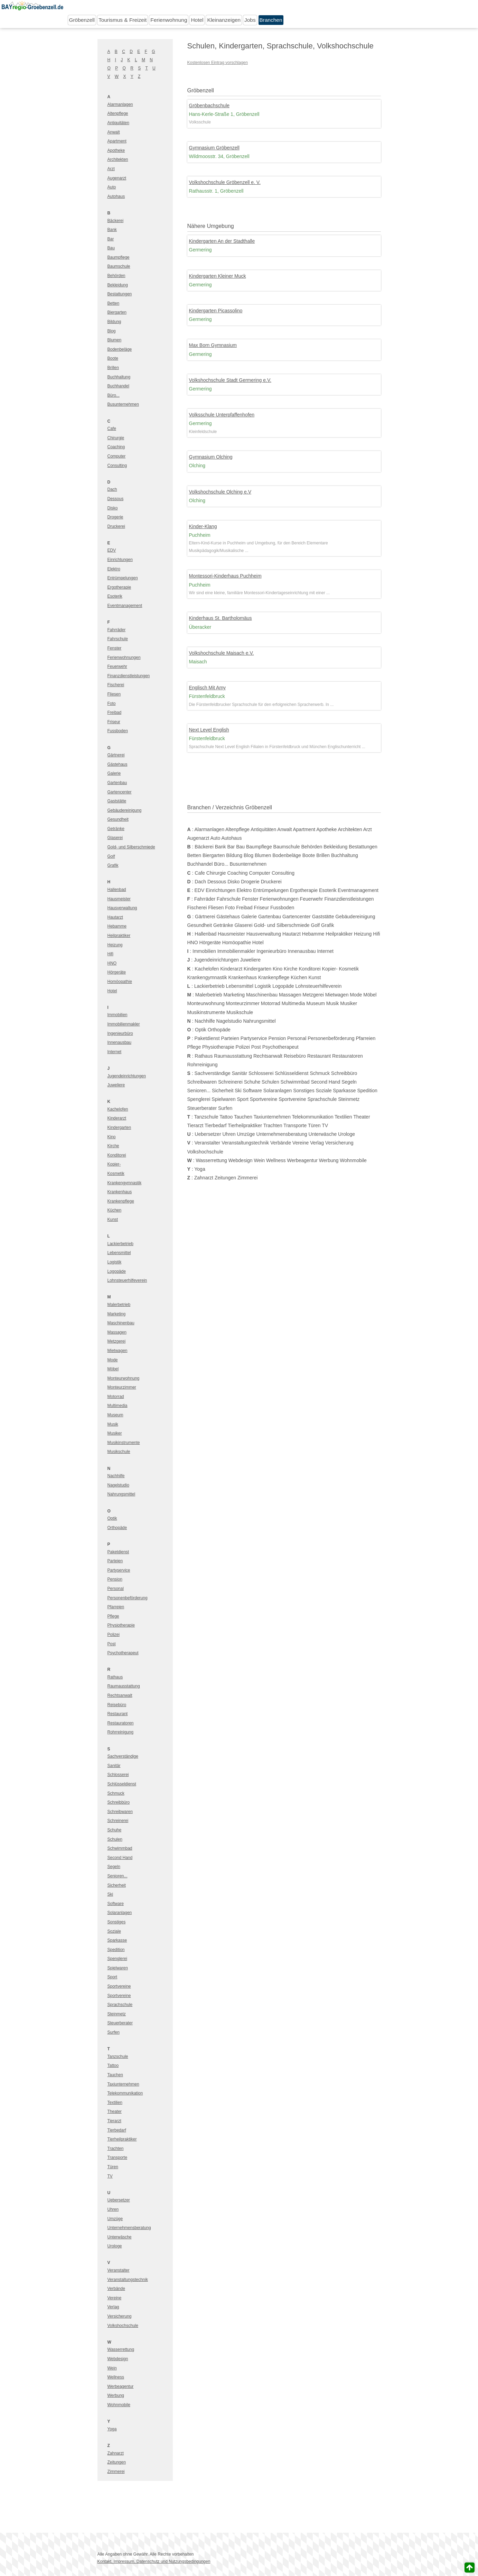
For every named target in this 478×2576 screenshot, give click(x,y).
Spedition (116, 1949)
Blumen (114, 340)
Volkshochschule (122, 2325)
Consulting (117, 465)
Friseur (113, 721)
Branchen (271, 20)
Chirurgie (115, 437)
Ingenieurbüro (120, 1033)
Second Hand (120, 1857)
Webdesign (117, 2358)
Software (115, 1903)
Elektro (113, 569)
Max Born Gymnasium (213, 345)
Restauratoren (120, 1723)
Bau (111, 248)
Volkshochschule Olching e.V (220, 492)
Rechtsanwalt (119, 1695)
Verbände (116, 2288)
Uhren (113, 2209)
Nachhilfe (116, 1475)
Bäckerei (115, 220)
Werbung (115, 2395)
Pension (114, 1579)
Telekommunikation (125, 2093)
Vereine (114, 2298)
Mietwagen (117, 1350)
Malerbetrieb (119, 1304)
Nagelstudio (118, 1485)
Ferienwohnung (168, 20)
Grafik (113, 865)
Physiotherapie (121, 1625)
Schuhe (114, 1830)
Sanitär (114, 1765)
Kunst (112, 1219)
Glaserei (115, 837)
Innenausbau (119, 1042)
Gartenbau (117, 782)
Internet (114, 1051)
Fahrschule (117, 638)
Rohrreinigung (120, 1732)
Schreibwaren (120, 1811)
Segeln (113, 1866)
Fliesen (114, 694)
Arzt (111, 168)
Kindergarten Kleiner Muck (217, 276)
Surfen (113, 2032)
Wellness (115, 2377)
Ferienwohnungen (124, 657)
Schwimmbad (119, 1848)
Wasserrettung (120, 2349)
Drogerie (115, 517)
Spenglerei (117, 1958)
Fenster (114, 648)
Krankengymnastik (124, 1182)
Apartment (116, 141)
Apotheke (116, 150)
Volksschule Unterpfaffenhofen (222, 414)
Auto (111, 187)
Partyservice (118, 1570)
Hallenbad (116, 889)
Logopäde (116, 1271)
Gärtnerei (116, 755)
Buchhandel (118, 386)
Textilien (114, 2102)
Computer (116, 456)
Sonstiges (116, 1922)
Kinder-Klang (203, 526)
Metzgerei (116, 1341)
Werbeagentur (120, 2386)
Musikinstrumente (123, 1442)
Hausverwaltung (122, 907)
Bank (112, 229)
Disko (112, 508)
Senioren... (117, 1876)
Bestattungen (119, 294)
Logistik (114, 1262)
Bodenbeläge (119, 349)
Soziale (114, 1931)
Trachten (115, 2148)
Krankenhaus (119, 1191)
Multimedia (117, 1405)
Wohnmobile (118, 2404)
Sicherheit (116, 1885)
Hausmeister (119, 898)
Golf (111, 856)
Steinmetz (116, 2014)
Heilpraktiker (119, 935)
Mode (112, 1360)
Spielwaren (117, 1968)
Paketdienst (118, 1551)
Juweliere (116, 1085)
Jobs (250, 20)
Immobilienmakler (123, 1024)
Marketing (116, 1314)
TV (110, 2176)
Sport (112, 1977)
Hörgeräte (116, 972)
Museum (115, 1415)
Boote (112, 358)
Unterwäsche (119, 2237)
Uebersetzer (118, 2200)
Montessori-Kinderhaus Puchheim (225, 576)
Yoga (112, 2429)
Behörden (116, 275)
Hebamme (116, 926)
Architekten (117, 159)
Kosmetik (115, 1173)
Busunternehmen (123, 404)
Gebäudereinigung (124, 810)
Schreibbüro (118, 1802)
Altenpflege (117, 113)
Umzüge (115, 2218)
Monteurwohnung (123, 1378)
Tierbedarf (116, 2130)
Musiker (114, 1433)
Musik (112, 1424)
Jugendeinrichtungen (126, 1076)
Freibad (114, 712)
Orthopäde (117, 1527)
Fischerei (115, 684)
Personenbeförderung (127, 1597)
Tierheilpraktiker (122, 2139)
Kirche (113, 1145)
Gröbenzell (82, 20)
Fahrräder (116, 629)
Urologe (114, 2246)
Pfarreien (115, 1606)
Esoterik (114, 596)
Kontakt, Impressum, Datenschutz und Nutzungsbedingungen (153, 2561)
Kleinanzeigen (224, 20)
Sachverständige (122, 1756)
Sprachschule (120, 2004)
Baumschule (118, 266)
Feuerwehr (117, 666)
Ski (110, 1894)
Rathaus (115, 1677)
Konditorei (116, 1155)
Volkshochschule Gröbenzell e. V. (225, 182)
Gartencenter (119, 792)
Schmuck (115, 1793)
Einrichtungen (120, 559)
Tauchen (115, 2074)
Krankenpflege (120, 1201)
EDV (111, 550)
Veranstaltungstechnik (127, 2279)
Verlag (113, 2306)
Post (111, 1643)
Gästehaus (117, 764)
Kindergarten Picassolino (216, 310)
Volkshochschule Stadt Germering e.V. (230, 380)
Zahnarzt (115, 2453)
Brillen (113, 367)
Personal (115, 1588)
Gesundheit (118, 819)
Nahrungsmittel (121, 1494)
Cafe (111, 428)
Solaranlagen (119, 1912)
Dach (112, 489)
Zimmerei (116, 2471)
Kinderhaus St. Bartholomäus (220, 618)
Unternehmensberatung (129, 2227)
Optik (112, 1518)
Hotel (197, 20)
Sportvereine (119, 1986)
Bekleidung (117, 285)
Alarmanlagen (120, 104)
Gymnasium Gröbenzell (214, 147)
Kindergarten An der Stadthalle (222, 241)
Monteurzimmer (121, 1387)
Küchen (114, 1210)
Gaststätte (116, 801)
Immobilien (117, 1014)
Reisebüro (116, 1704)
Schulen (114, 1839)
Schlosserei (118, 1774)
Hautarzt (115, 917)
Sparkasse (117, 1940)
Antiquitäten (118, 122)
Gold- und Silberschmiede (131, 847)
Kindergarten (119, 1127)
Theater (114, 2111)
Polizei (113, 1634)
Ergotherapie (119, 587)
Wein (112, 2368)
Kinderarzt (116, 1118)
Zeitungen (116, 2462)
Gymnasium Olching (211, 457)
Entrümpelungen (122, 578)
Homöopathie (119, 981)
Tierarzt (114, 2120)
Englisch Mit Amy (207, 687)
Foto (111, 703)
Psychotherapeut (123, 1652)
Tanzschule (117, 2056)
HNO (112, 963)
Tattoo (113, 2065)
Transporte (117, 2157)
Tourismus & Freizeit (123, 20)
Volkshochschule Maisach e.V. (221, 653)
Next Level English (209, 730)
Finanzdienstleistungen (128, 675)
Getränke (115, 828)
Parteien (115, 1560)
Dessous (115, 498)
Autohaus (116, 196)
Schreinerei (118, 1820)
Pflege (113, 1616)
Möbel (113, 1369)
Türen (112, 2166)
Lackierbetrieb (120, 1243)
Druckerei (116, 526)
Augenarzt (116, 178)
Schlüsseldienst (121, 1784)
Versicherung (119, 2316)
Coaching (116, 446)
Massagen (116, 1332)
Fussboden (117, 730)
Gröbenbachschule (209, 105)
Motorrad (115, 1396)
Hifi (110, 953)
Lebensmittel (119, 1252)
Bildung (114, 321)
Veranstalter (118, 2270)
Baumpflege (118, 257)
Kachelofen (117, 1109)
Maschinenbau (120, 1323)
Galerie (114, 773)
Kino (111, 1136)
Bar (110, 239)
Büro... (113, 395)
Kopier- (114, 1164)
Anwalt (113, 132)
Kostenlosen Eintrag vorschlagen (217, 62)
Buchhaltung (119, 377)
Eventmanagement (124, 605)
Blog (111, 331)
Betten (113, 303)
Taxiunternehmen (123, 2084)
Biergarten (116, 312)
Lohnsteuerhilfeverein (127, 1280)
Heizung (115, 944)
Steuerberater (120, 2023)
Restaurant (117, 1713)
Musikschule (118, 1451)
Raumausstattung (123, 1686)
